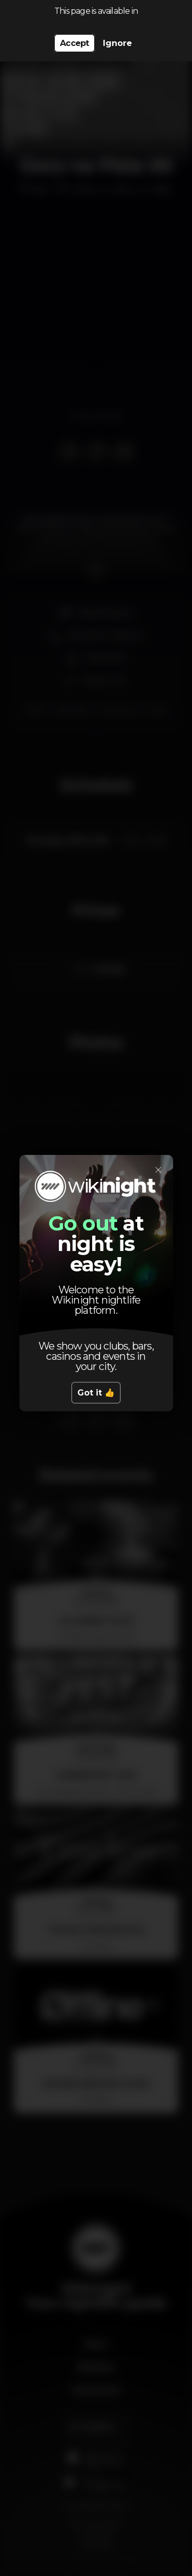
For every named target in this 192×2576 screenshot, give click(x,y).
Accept (74, 43)
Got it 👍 (96, 1393)
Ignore (117, 43)
